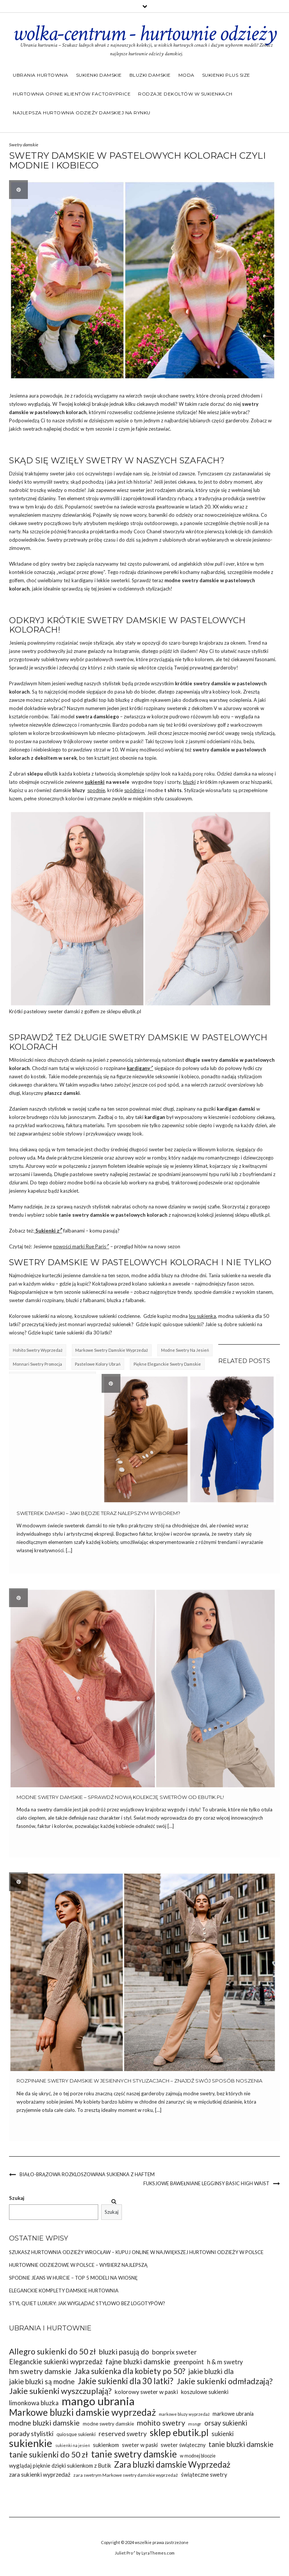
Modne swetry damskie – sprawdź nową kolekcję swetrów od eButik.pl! (120, 1797)
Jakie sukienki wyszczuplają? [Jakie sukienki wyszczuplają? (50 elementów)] (60, 2391)
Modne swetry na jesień (185, 1350)
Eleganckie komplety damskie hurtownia (64, 2291)
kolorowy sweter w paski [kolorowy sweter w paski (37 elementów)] (146, 2391)
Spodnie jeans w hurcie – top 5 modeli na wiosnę (73, 2278)
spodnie (96, 790)
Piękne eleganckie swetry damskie (167, 1364)
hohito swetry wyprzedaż (37, 1350)
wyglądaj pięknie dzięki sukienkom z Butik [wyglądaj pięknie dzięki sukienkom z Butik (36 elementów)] (60, 2465)
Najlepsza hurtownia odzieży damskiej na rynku (82, 112)
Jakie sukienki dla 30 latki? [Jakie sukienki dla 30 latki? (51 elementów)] (125, 2381)
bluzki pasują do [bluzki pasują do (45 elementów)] (124, 2351)
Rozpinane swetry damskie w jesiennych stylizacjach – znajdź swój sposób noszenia (139, 2081)
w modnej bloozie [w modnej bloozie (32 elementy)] (198, 2456)
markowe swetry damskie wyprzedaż (111, 1350)
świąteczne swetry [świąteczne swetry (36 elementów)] (204, 2474)
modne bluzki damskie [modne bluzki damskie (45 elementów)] (44, 2422)
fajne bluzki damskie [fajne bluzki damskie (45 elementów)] (137, 2361)
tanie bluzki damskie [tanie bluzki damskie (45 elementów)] (241, 2444)
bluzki (189, 782)
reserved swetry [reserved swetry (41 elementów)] (123, 2434)
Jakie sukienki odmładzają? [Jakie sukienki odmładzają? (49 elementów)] (224, 2381)
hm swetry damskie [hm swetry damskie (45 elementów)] (40, 2371)
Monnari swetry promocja (37, 1364)
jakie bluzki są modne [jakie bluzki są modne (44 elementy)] (42, 2381)
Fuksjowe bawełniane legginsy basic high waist (206, 2183)
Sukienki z (48, 1231)
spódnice (134, 790)
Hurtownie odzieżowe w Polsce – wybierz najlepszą (78, 2265)
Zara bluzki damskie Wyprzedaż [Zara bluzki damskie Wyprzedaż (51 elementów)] (172, 2464)
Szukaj (16, 2198)
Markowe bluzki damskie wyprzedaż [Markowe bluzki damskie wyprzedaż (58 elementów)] (82, 2412)
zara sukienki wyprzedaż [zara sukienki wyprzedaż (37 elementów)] (39, 2474)
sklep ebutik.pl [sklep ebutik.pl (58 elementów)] (179, 2432)
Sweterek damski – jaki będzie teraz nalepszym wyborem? (98, 1513)
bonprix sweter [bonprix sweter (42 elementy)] (174, 2352)
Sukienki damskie (99, 75)
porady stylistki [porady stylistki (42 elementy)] (31, 2433)
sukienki (95, 782)
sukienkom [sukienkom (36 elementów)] (106, 2444)
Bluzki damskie (150, 75)
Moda (186, 75)
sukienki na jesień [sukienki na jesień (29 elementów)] (72, 2445)
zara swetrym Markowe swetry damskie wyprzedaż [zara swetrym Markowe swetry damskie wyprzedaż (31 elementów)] (125, 2475)
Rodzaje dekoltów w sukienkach (185, 94)
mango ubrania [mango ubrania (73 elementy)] (98, 2401)
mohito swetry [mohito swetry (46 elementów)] (161, 2422)
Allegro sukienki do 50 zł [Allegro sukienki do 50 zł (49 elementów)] (52, 2351)
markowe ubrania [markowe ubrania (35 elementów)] (233, 2414)
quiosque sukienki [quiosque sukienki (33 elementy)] (76, 2434)
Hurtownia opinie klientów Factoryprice (72, 94)
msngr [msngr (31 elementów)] (194, 2424)
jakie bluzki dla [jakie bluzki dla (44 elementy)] (211, 2371)
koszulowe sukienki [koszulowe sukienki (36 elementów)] (204, 2391)
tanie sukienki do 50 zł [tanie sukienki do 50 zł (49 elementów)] (48, 2454)
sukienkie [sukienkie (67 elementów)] (30, 2443)
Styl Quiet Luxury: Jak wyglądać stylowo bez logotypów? (87, 2303)
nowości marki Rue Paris (81, 1246)
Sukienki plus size (226, 75)
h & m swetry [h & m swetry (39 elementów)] (225, 2361)
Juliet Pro (125, 2552)
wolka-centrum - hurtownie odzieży (144, 33)
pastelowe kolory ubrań (97, 1364)
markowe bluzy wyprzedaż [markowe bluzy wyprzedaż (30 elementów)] (184, 2414)
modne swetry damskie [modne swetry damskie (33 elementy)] (108, 2424)
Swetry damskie (23, 144)
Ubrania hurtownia (40, 75)
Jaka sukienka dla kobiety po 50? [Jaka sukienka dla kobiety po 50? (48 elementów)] (130, 2371)
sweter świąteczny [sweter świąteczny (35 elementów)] (183, 2445)
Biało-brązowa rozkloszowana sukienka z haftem (87, 2174)
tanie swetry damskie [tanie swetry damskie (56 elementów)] (134, 2454)
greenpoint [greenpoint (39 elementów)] (188, 2361)
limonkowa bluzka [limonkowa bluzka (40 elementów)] (34, 2403)
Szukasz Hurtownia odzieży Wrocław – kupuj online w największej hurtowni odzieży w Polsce (136, 2252)
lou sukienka (202, 1316)
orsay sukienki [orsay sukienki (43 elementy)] (225, 2423)
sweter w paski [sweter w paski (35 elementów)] (140, 2445)
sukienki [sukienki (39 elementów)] (222, 2433)
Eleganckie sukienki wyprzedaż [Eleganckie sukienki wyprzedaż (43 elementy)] (55, 2361)
